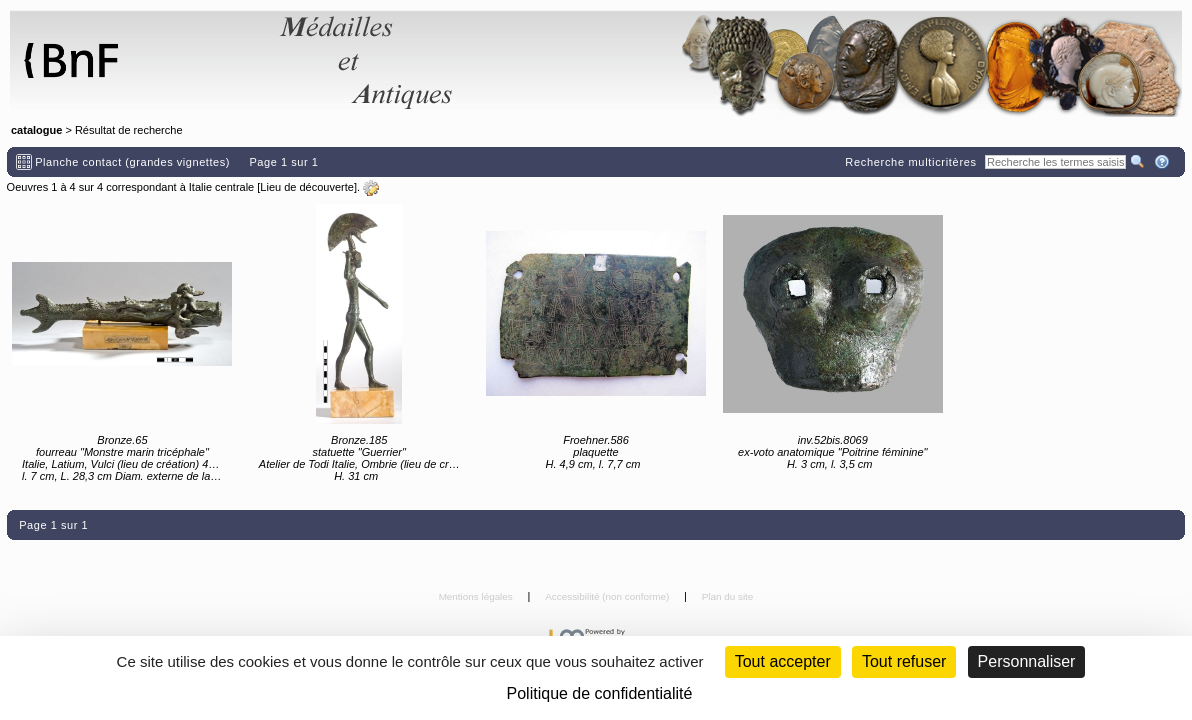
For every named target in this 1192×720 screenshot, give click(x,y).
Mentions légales (477, 596)
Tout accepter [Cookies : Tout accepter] (783, 661)
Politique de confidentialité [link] (600, 693)
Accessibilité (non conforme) (608, 596)
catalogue (36, 130)
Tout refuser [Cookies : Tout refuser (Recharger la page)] (904, 661)
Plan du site (728, 596)
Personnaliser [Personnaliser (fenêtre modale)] (1027, 661)
